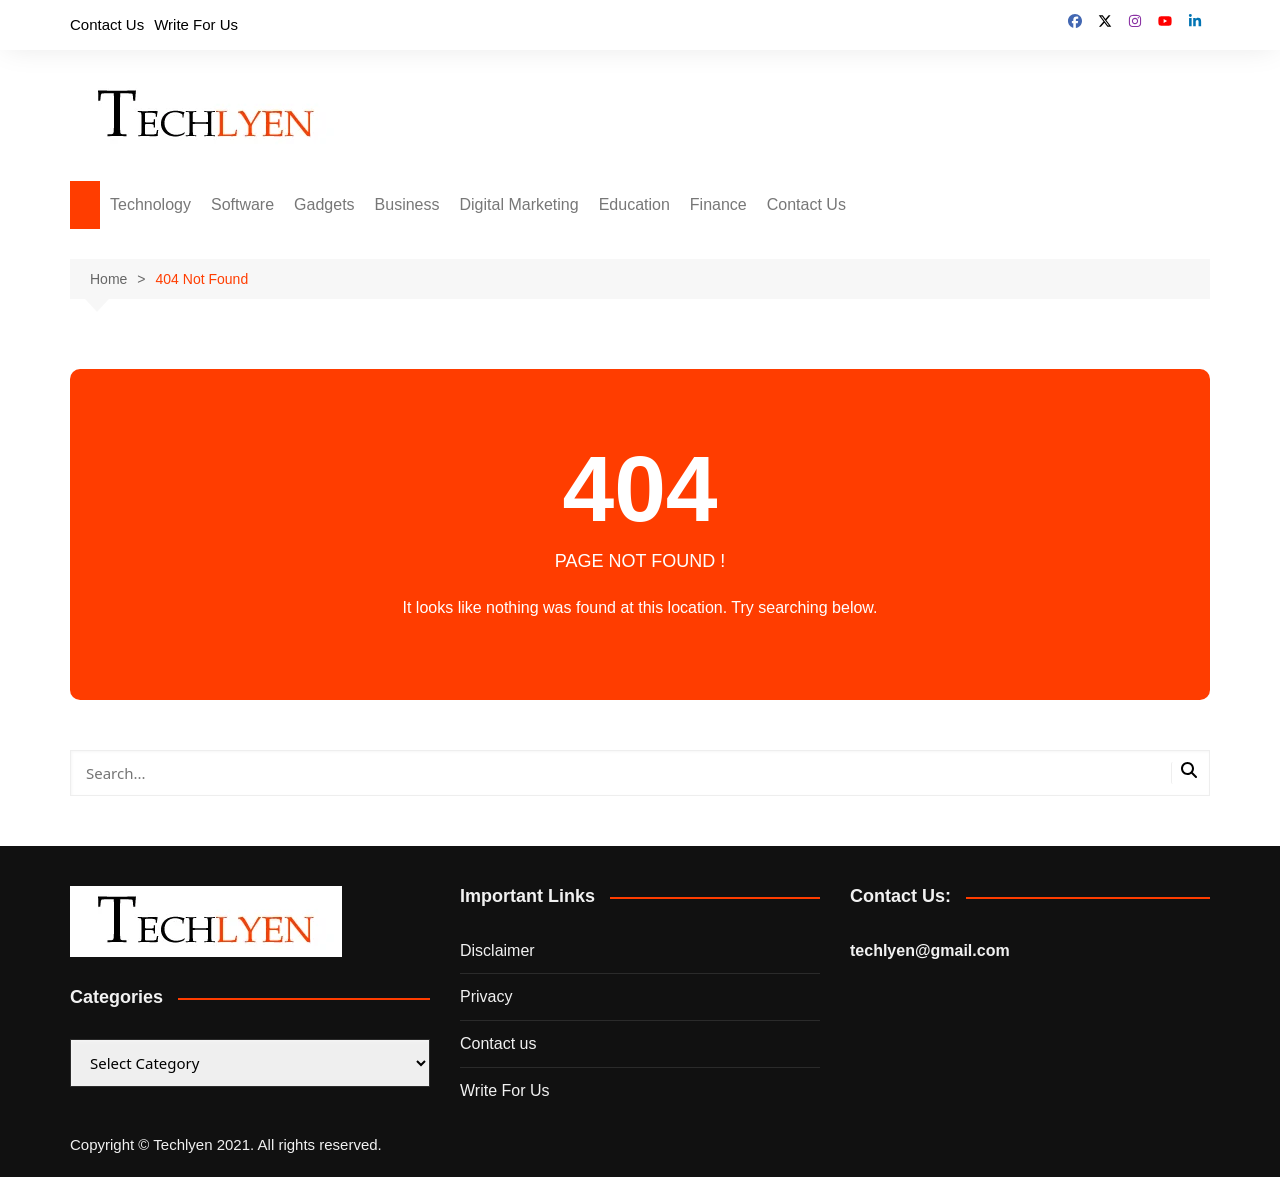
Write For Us (196, 24)
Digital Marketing (519, 204)
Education (634, 204)
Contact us (498, 1043)
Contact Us (107, 24)
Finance (718, 204)
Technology (150, 204)
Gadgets (324, 204)
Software (242, 204)
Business (407, 204)
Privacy (486, 996)
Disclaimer (497, 950)
